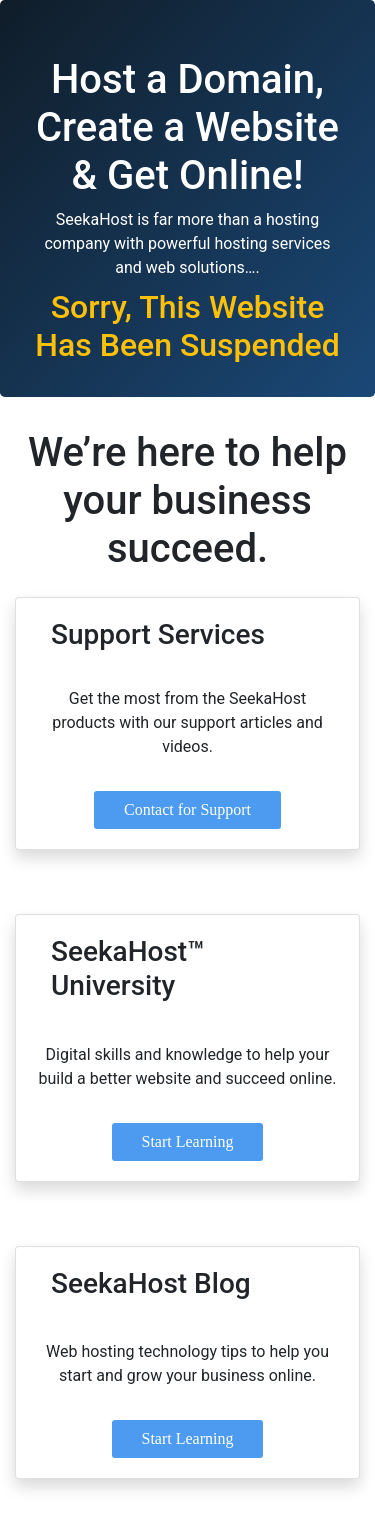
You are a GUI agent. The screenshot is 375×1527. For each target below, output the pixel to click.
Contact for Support (187, 809)
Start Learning (188, 1141)
